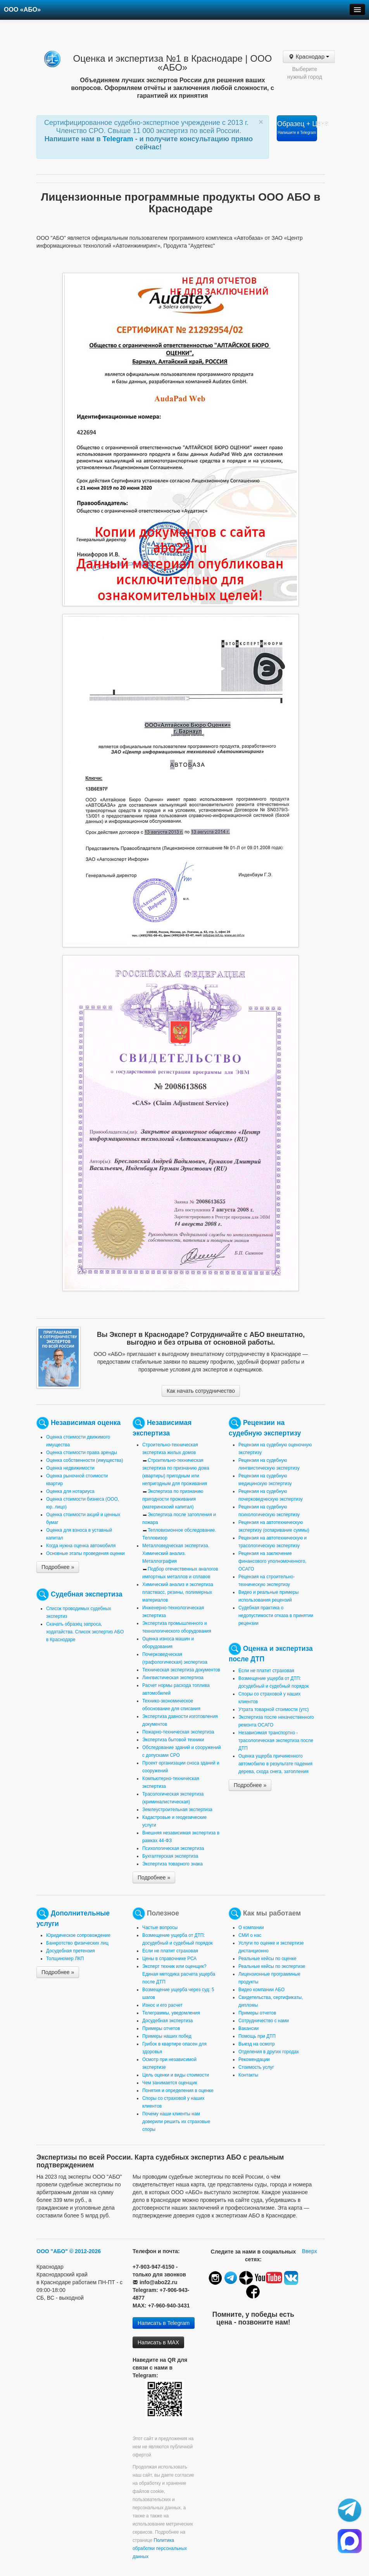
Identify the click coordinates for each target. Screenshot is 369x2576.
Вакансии (248, 2028)
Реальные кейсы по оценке (267, 1958)
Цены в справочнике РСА (169, 1958)
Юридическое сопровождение (78, 1935)
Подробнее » (57, 1567)
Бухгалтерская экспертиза (170, 1856)
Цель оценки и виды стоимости (175, 2075)
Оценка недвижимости (70, 1468)
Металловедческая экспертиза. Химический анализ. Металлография (175, 1553)
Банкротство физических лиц (77, 1943)
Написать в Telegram (164, 2323)
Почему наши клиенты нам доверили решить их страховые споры (176, 2121)
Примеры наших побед (166, 2036)
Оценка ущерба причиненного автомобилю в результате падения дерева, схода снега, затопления (275, 1763)
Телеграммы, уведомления (171, 2013)
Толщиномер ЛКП (65, 1958)
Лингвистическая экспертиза (172, 1677)
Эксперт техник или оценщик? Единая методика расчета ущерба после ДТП (178, 1974)
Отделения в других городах (268, 2051)
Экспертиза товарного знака (172, 1864)
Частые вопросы (160, 1927)
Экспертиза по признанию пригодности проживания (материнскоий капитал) (172, 1499)
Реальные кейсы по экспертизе (271, 1966)
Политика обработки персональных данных (160, 2548)
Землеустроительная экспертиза (177, 1809)
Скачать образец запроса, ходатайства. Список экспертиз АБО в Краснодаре (85, 1631)
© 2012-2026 (85, 2251)
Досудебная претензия (70, 1951)
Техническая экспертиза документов (181, 1670)
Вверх (309, 2251)
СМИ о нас (249, 1935)
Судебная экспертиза (86, 1594)
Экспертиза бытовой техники (173, 1739)
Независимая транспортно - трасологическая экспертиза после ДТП (275, 1740)
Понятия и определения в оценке (178, 2090)
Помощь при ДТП (257, 2036)
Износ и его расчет (162, 2005)
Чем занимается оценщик (169, 2082)
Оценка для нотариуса (70, 1491)
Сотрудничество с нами (263, 2020)
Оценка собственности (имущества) (84, 1460)
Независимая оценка (86, 1423)
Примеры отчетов (161, 2028)
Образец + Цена (297, 127)
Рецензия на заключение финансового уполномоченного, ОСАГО (272, 1561)
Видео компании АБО (261, 1989)
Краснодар (309, 57)
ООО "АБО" (52, 2251)
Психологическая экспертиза (173, 1848)
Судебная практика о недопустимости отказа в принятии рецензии (275, 1615)
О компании (251, 1927)
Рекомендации (254, 2059)
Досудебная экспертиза (167, 2020)
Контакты (248, 2075)
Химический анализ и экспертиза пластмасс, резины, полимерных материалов (177, 1592)
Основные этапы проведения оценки (85, 1553)
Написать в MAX (158, 2342)
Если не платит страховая (266, 1670)
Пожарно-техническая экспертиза (178, 1732)
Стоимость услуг (256, 2067)
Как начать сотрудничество (201, 1391)
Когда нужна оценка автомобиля (81, 1545)
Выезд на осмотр (256, 2044)
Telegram (119, 139)
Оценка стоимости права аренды (81, 1452)
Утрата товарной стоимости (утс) (273, 1709)
